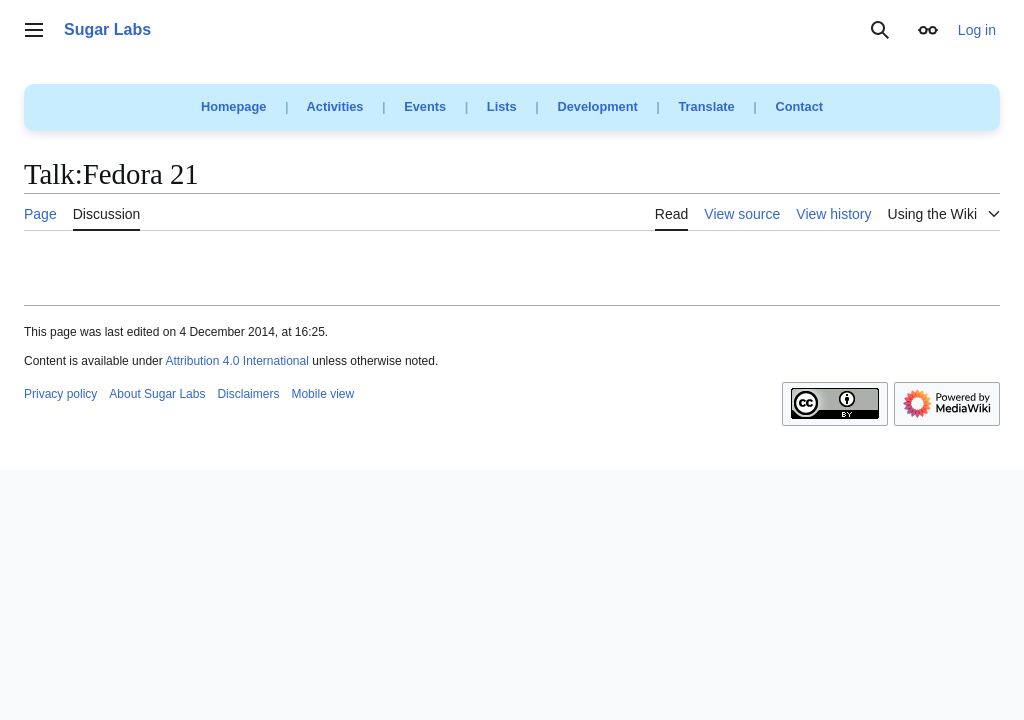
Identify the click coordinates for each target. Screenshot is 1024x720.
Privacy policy (60, 394)
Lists (502, 106)
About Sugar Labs (157, 394)
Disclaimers (248, 394)
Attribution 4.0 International (236, 361)
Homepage (233, 106)
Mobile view (322, 394)
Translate (707, 106)
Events (425, 106)
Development (597, 106)
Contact (799, 106)
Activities (335, 106)
